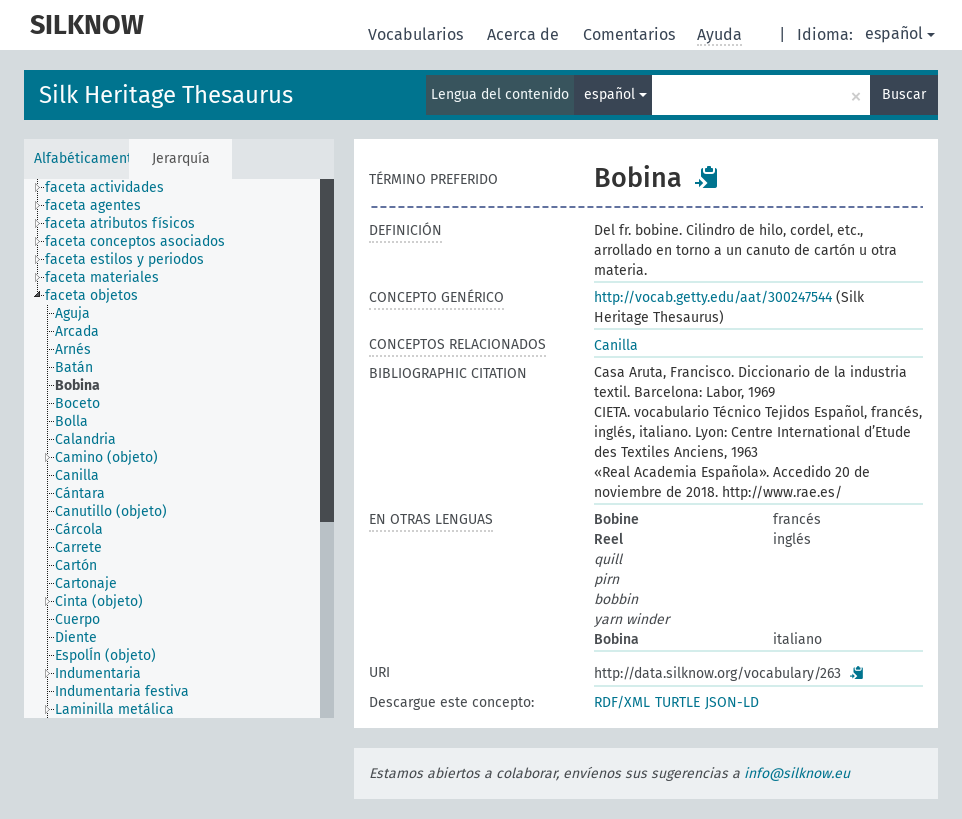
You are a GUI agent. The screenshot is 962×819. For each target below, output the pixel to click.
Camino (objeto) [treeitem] (106, 457)
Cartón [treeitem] (76, 565)
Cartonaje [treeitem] (86, 583)
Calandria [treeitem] (85, 439)
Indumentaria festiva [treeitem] (122, 691)
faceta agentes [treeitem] (93, 205)
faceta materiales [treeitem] (102, 277)
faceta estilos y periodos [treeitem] (124, 259)
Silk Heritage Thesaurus (166, 95)
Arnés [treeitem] (73, 349)
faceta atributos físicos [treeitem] (120, 223)
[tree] (179, 448)
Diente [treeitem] (76, 637)
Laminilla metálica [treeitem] (114, 709)
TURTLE (677, 702)
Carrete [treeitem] (78, 547)
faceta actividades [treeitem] (104, 187)
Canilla (616, 345)
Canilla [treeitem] (77, 475)
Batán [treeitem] (74, 367)
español (900, 33)
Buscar (904, 94)
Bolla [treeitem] (71, 421)
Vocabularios (417, 34)
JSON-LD (732, 702)
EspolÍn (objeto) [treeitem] (105, 655)
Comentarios (631, 34)
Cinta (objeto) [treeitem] (99, 601)
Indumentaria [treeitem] (98, 673)
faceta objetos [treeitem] (91, 295)
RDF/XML (622, 702)
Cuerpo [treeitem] (77, 619)
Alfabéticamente (81, 158)
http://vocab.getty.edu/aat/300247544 (713, 297)
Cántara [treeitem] (80, 493)
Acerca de (525, 34)
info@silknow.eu (797, 773)
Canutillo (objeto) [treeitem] (111, 511)
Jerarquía (181, 158)
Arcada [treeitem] (77, 331)
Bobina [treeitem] (77, 385)
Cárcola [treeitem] (79, 529)
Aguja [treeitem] (72, 313)
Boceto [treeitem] (77, 403)
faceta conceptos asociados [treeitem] (135, 241)
